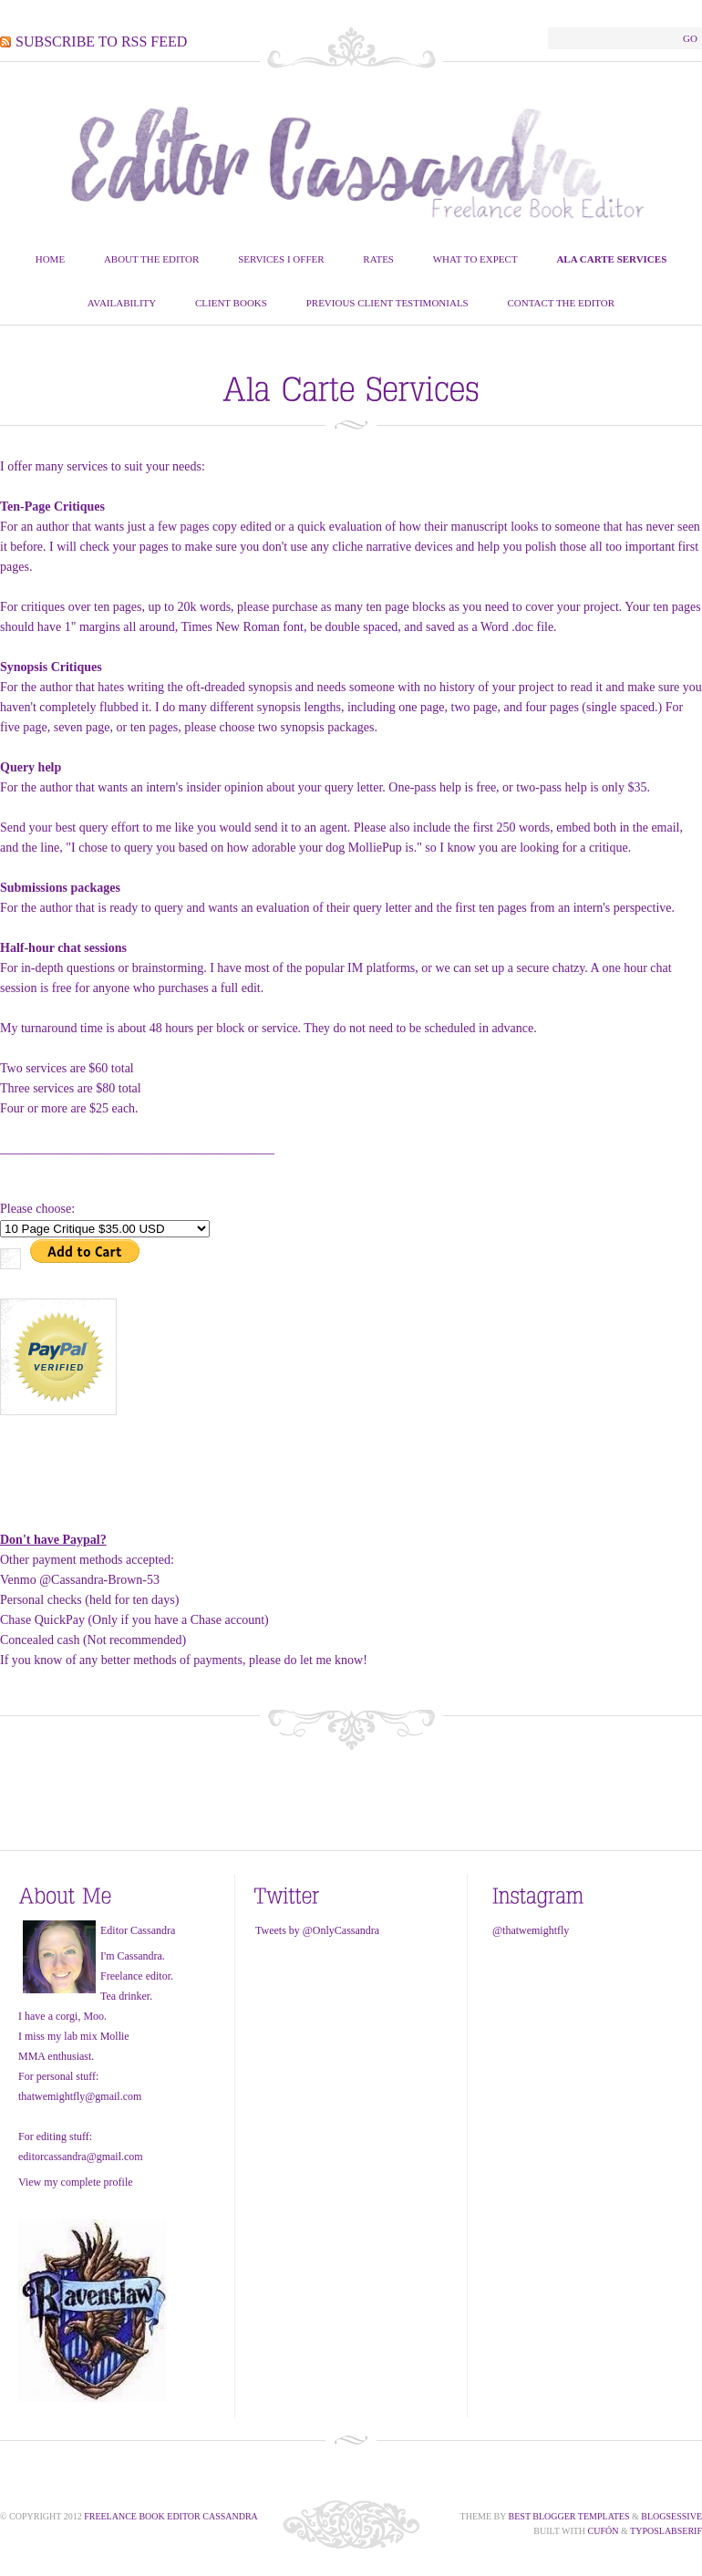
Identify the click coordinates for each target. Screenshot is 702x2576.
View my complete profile (75, 2182)
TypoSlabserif (666, 2531)
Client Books (231, 302)
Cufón (603, 2531)
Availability (122, 302)
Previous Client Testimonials (387, 302)
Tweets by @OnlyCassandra (317, 1930)
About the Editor (152, 258)
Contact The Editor (560, 302)
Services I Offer (281, 258)
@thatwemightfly (530, 1930)
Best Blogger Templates (569, 2516)
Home (50, 258)
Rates (378, 258)
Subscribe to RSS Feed (101, 41)
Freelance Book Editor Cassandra (171, 2516)
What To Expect (475, 258)
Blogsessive (671, 2516)
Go (690, 38)
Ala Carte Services (611, 258)
